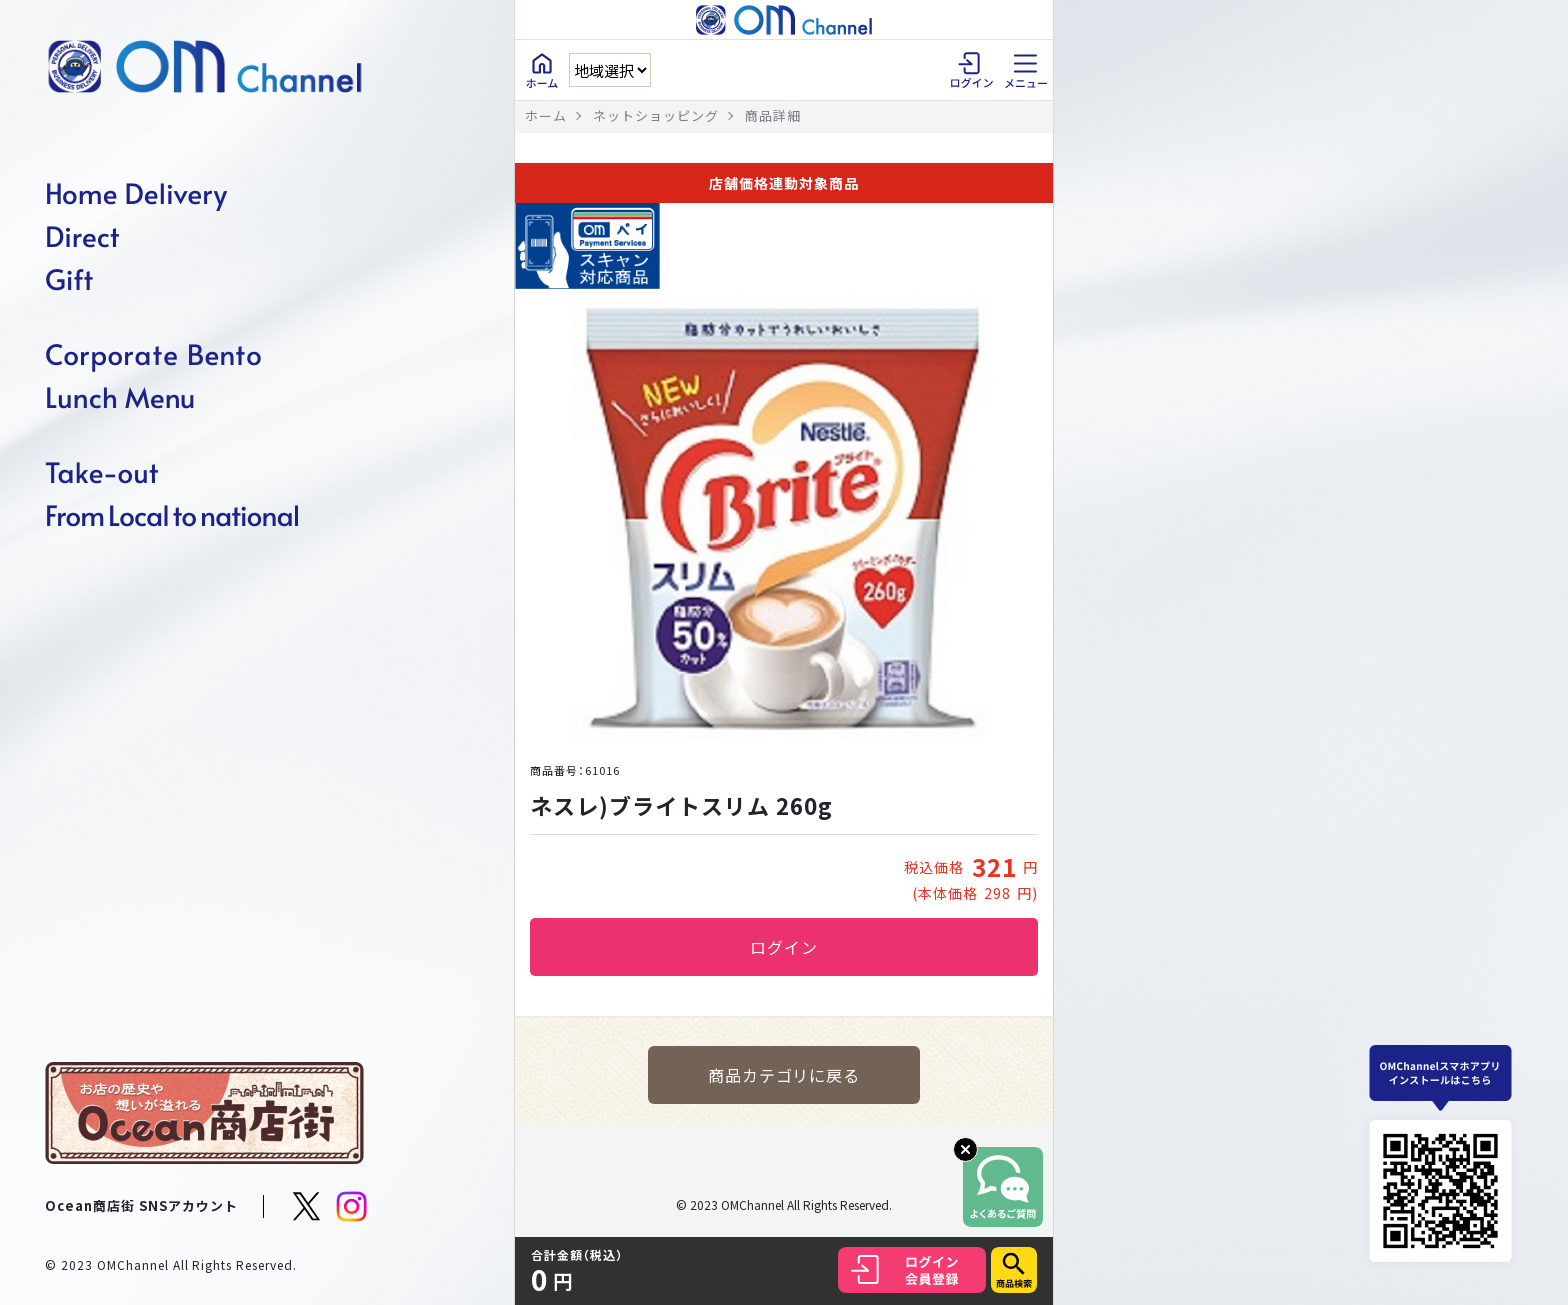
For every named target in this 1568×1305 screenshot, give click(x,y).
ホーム (546, 115)
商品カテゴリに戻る (784, 1075)
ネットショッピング (656, 115)
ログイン (784, 947)
